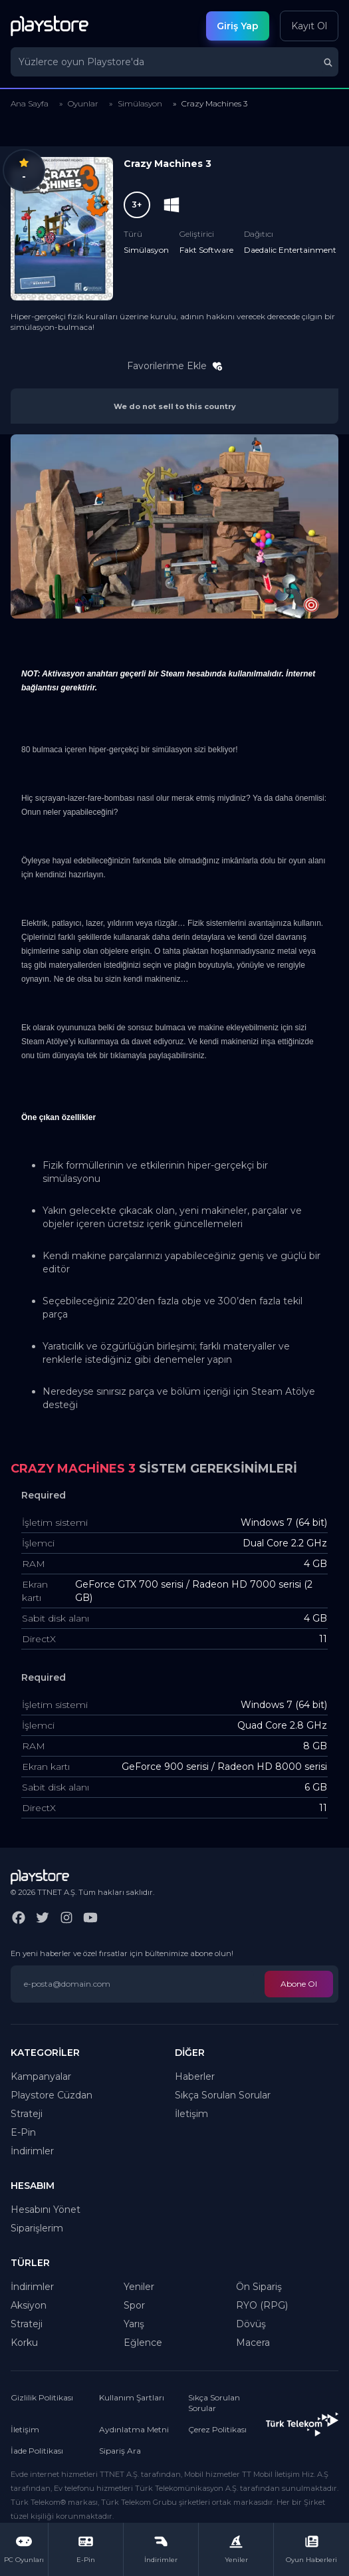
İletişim (191, 2114)
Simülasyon (140, 103)
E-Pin (23, 2132)
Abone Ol (299, 1984)
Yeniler (139, 2287)
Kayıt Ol (309, 26)
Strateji (27, 2114)
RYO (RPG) (262, 2305)
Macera (253, 2343)
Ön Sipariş (259, 2287)
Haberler (195, 2076)
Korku (24, 2343)
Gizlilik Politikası (42, 2397)
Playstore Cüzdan (51, 2095)
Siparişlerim (37, 2228)
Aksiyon (29, 2305)
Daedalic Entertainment (290, 250)
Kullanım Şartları (131, 2397)
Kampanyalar (41, 2076)
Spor (134, 2305)
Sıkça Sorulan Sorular (223, 2095)
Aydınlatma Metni (134, 2429)
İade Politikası (37, 2451)
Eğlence (143, 2343)
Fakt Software (206, 250)
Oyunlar (83, 103)
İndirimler (32, 2151)
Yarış (134, 2324)
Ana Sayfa (30, 103)
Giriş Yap (238, 26)
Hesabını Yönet (45, 2210)
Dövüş (251, 2324)
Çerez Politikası (217, 2429)
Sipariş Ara (120, 2451)
